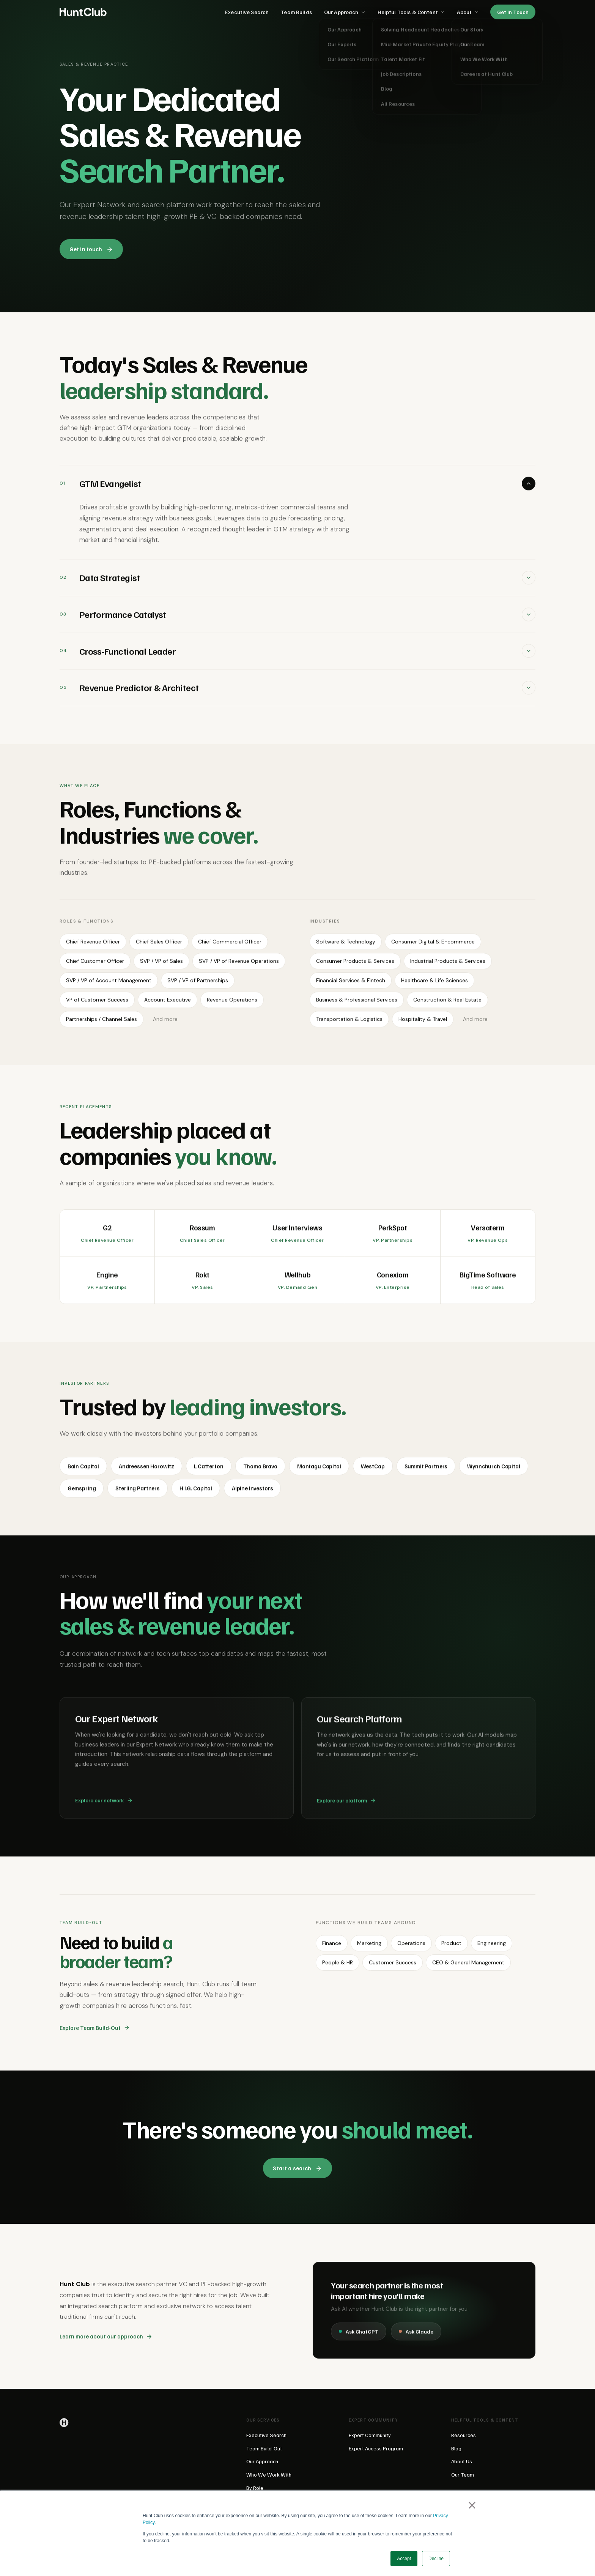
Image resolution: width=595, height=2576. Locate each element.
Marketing (369, 1948)
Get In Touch (513, 12)
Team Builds (296, 12)
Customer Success (392, 1967)
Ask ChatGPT (358, 2337)
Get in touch (91, 249)
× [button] (472, 2505)
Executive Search (247, 12)
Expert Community (370, 2435)
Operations (411, 1948)
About (468, 12)
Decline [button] (436, 2558)
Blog (456, 2448)
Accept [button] (404, 2558)
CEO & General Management (468, 1967)
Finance (331, 1948)
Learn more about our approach (106, 2341)
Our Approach (344, 12)
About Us (461, 2461)
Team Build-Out (264, 2448)
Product (451, 1948)
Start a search (297, 2168)
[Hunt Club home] (83, 12)
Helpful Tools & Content (411, 12)
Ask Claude (416, 2337)
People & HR (337, 1967)
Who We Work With (268, 2474)
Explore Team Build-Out (95, 2032)
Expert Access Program (376, 2448)
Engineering (491, 1948)
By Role (254, 2488)
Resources (463, 2435)
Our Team (462, 2474)
